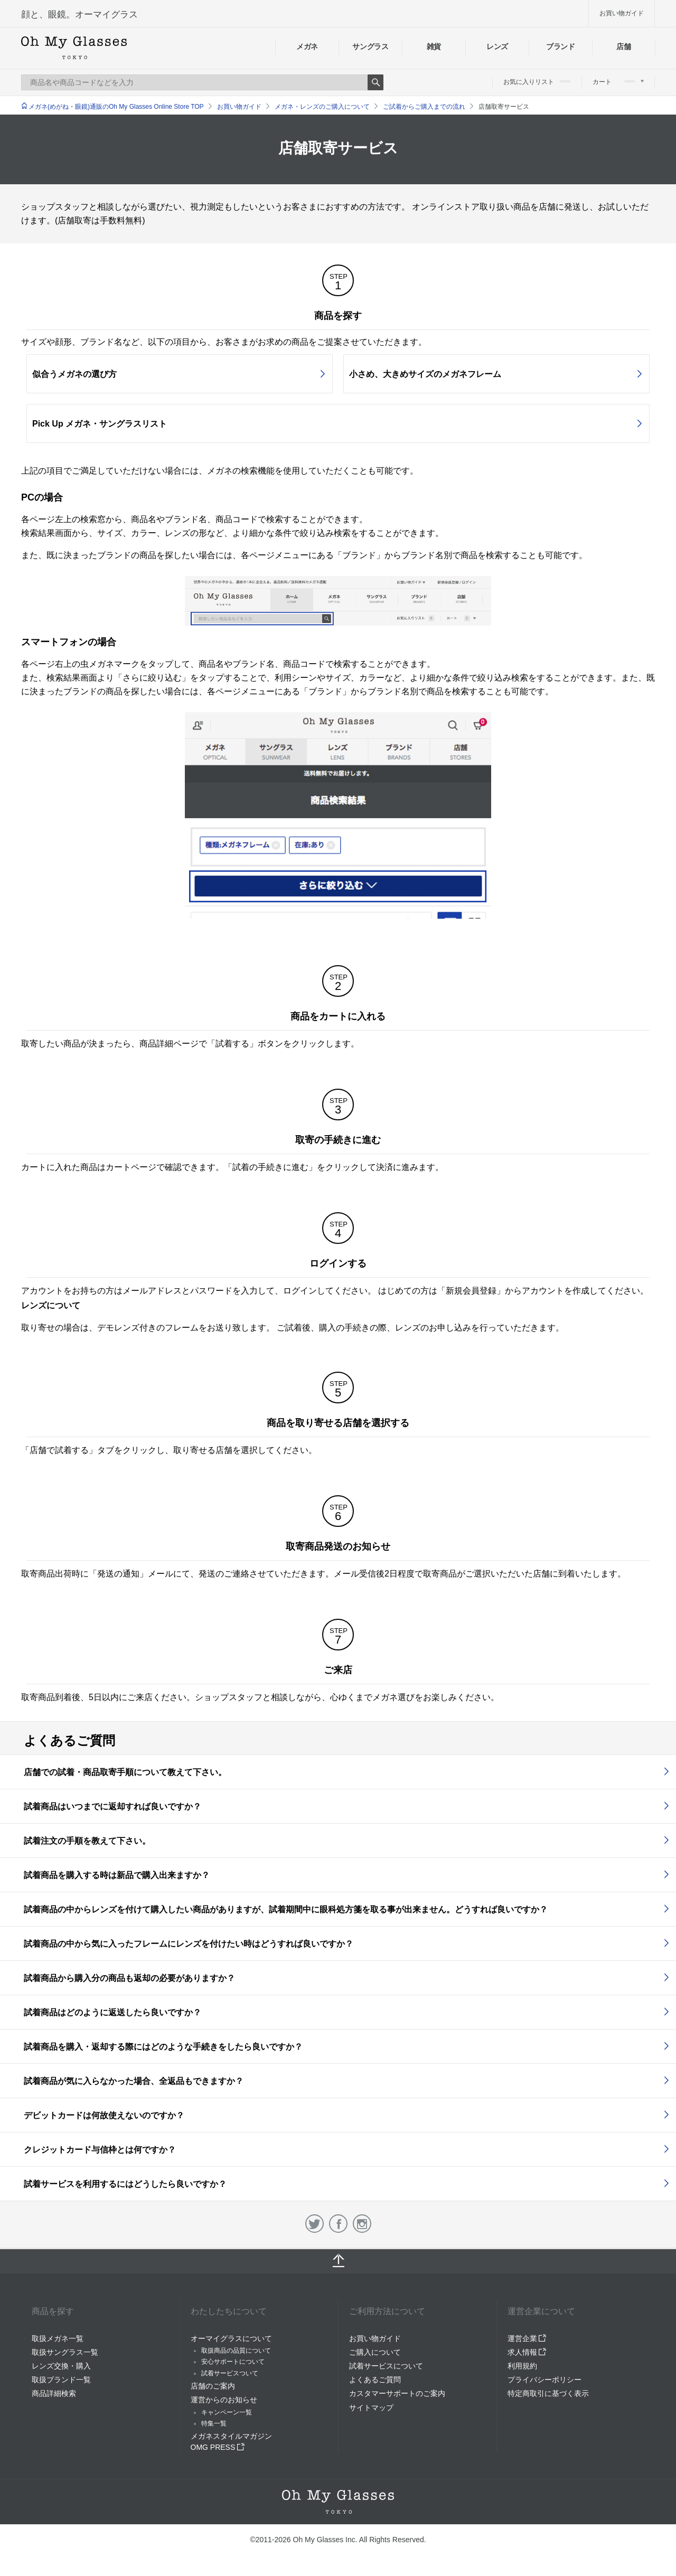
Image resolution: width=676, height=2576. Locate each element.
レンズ (497, 46)
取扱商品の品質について (236, 2350)
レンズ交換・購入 (61, 2366)
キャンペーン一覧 (226, 2412)
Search (375, 82)
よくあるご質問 (375, 2379)
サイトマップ (371, 2407)
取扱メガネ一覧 (57, 2338)
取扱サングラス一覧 (65, 2352)
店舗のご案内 (213, 2386)
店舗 (623, 46)
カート (618, 82)
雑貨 (434, 46)
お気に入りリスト (536, 82)
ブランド (560, 46)
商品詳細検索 (54, 2393)
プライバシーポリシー (544, 2379)
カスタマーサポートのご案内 (397, 2393)
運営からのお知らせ (224, 2399)
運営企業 (527, 2338)
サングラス (370, 46)
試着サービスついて (229, 2373)
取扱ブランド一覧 (61, 2379)
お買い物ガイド (621, 13)
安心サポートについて (233, 2361)
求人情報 (527, 2352)
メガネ (307, 46)
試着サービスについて (386, 2366)
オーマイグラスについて (231, 2338)
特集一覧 (214, 2423)
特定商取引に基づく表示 (548, 2393)
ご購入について (375, 2352)
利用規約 (522, 2366)
